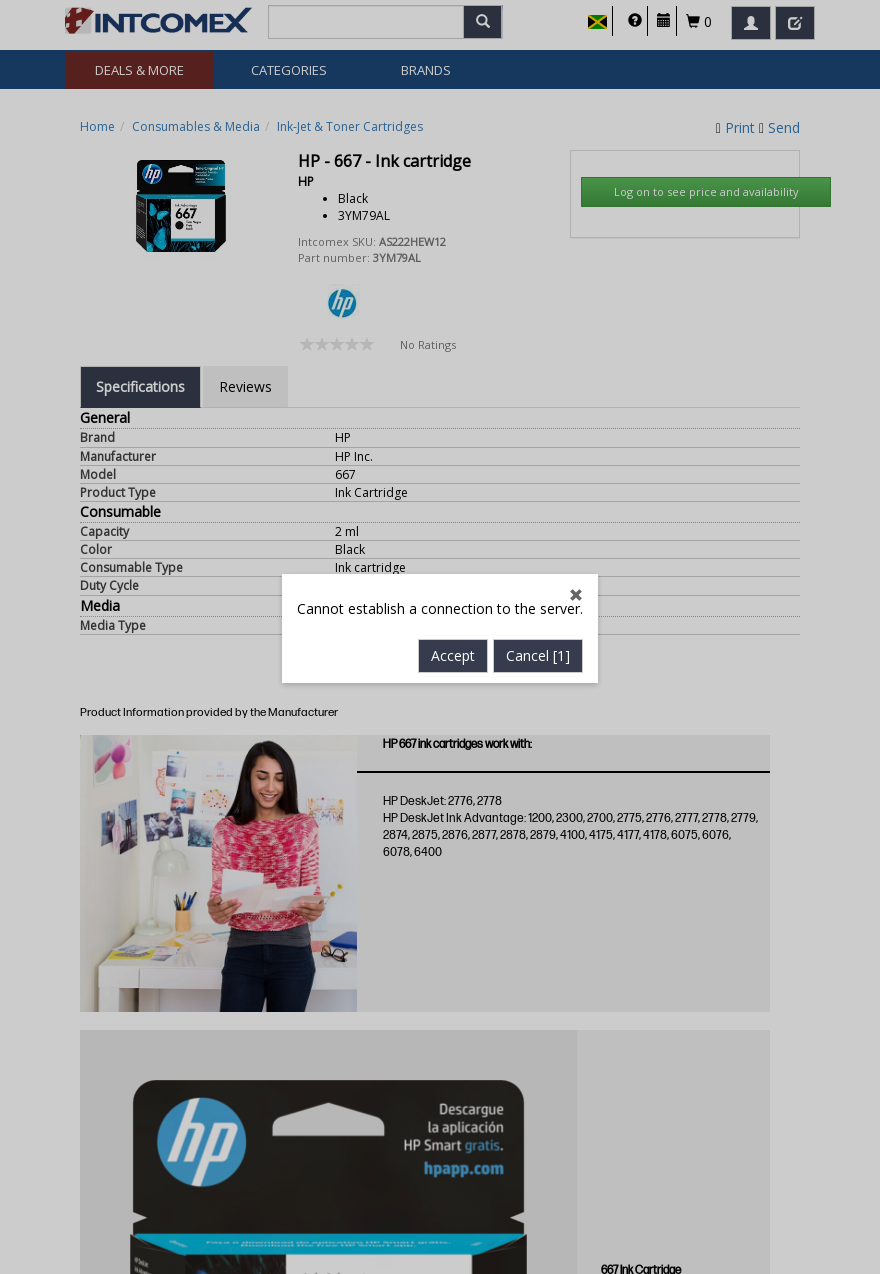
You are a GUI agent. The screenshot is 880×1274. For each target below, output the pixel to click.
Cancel (538, 583)
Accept (453, 583)
